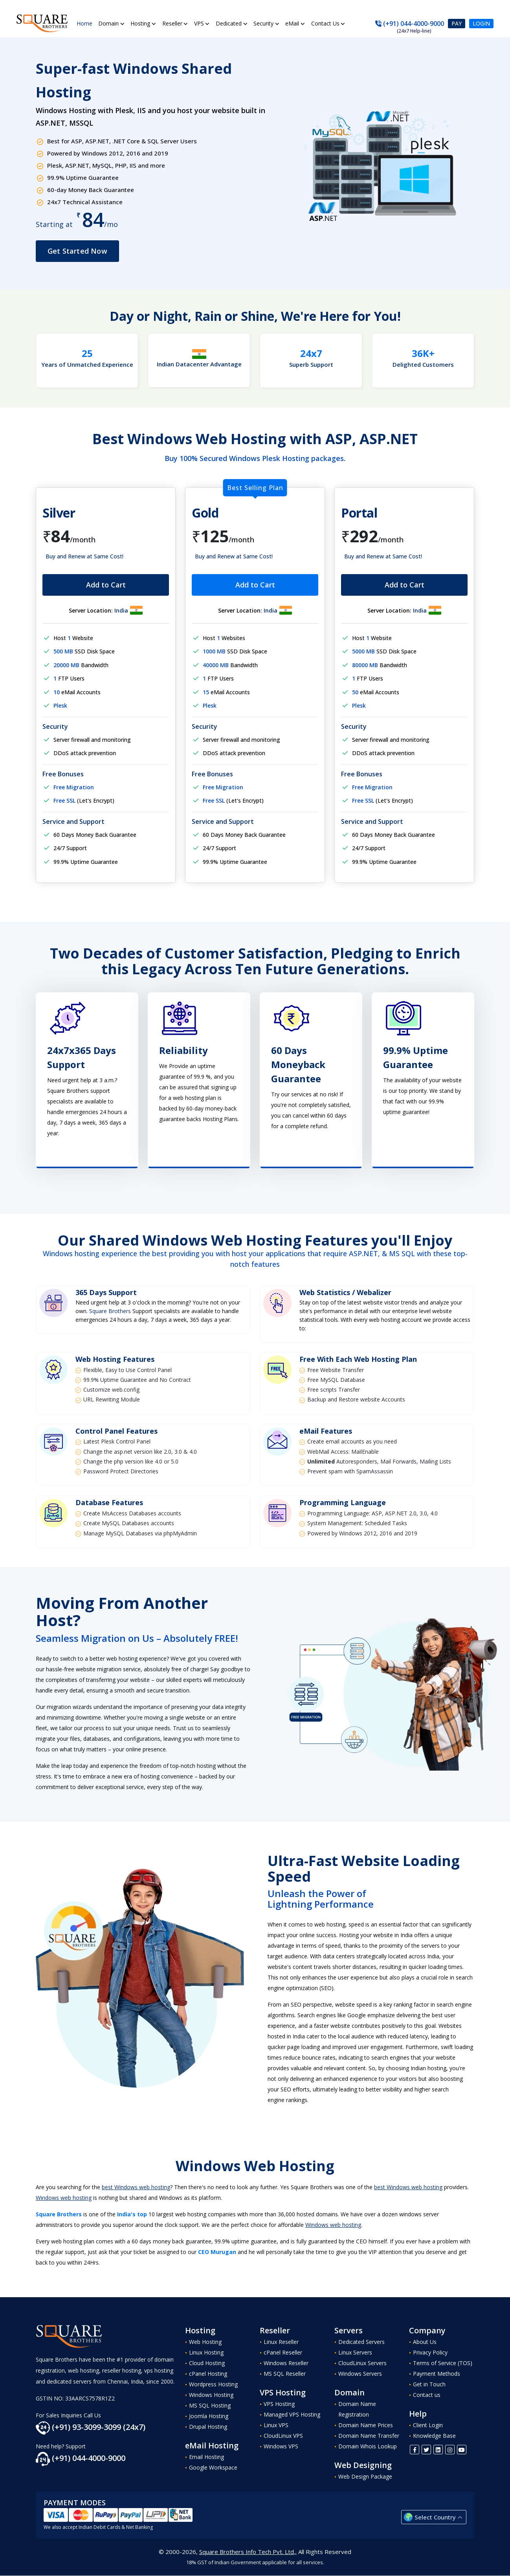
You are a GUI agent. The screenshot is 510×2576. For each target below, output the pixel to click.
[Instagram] (450, 2449)
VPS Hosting (279, 2404)
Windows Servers (360, 2373)
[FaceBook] (414, 2449)
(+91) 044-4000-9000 (409, 23)
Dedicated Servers (361, 2341)
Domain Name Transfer (368, 2435)
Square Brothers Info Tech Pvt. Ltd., (248, 2552)
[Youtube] (461, 2449)
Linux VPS (276, 2425)
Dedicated (229, 23)
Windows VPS (281, 2446)
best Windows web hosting (136, 2187)
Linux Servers (355, 2352)
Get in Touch (429, 2384)
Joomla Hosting (208, 2416)
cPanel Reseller (283, 2352)
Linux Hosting (206, 2352)
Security (264, 23)
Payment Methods (436, 2373)
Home (84, 23)
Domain (109, 23)
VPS (199, 23)
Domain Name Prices (365, 2425)
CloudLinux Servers (362, 2363)
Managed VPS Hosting (292, 2414)
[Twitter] (426, 2449)
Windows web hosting (64, 2197)
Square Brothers (110, 1311)
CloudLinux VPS (283, 2435)
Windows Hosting (211, 2395)
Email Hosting (206, 2457)
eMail (292, 23)
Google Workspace (213, 2467)
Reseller (172, 23)
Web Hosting (205, 2341)
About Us (425, 2341)
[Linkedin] (438, 2449)
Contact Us (325, 23)
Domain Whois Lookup (367, 2446)
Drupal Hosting (208, 2426)
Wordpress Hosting (213, 2384)
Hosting (140, 23)
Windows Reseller (286, 2363)
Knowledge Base (434, 2435)
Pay (456, 23)
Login (481, 23)
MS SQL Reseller (285, 2373)
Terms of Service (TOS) (442, 2363)
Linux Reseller (281, 2341)
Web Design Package (365, 2476)
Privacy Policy (430, 2352)
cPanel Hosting (208, 2373)
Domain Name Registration (357, 2409)
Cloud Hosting (207, 2363)
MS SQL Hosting (210, 2405)
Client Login (428, 2425)
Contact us (426, 2395)
